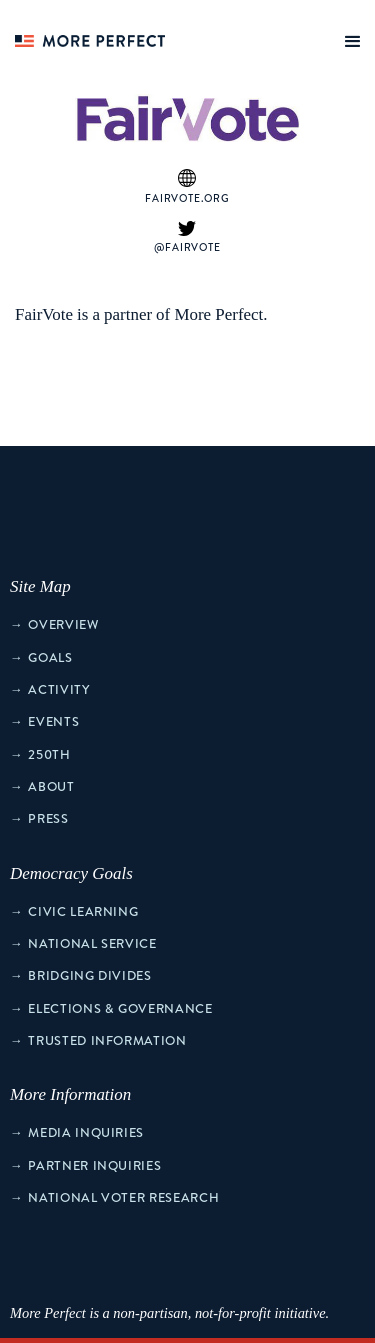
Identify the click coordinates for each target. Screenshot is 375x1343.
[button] (349, 37)
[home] (85, 35)
